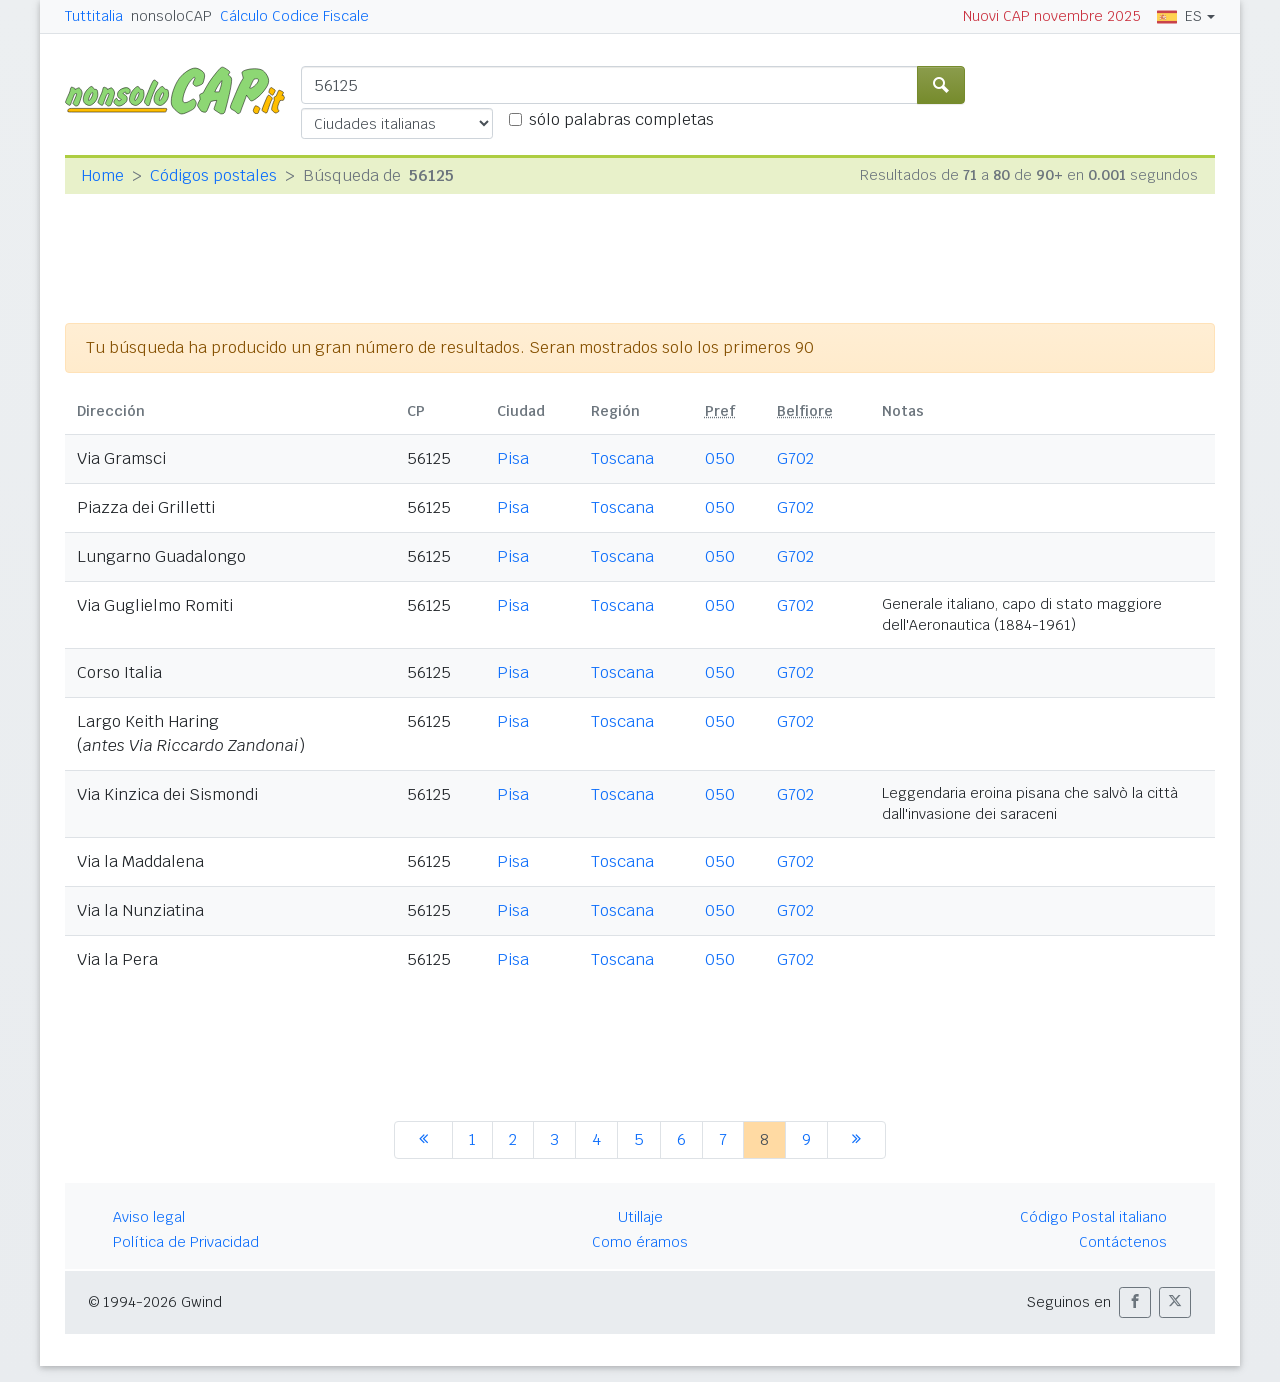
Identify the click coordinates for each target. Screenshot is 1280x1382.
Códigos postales (213, 175)
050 (720, 458)
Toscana (622, 458)
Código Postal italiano (1093, 1217)
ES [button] (1179, 16)
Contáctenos (1123, 1242)
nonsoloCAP (171, 16)
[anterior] (423, 1140)
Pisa (513, 458)
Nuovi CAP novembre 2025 (1052, 16)
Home (102, 175)
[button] (1135, 1302)
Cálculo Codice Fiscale (294, 16)
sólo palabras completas (621, 119)
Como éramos (640, 1242)
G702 (795, 458)
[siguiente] (856, 1140)
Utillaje (640, 1217)
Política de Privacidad (186, 1242)
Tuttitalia (94, 16)
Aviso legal (149, 1217)
